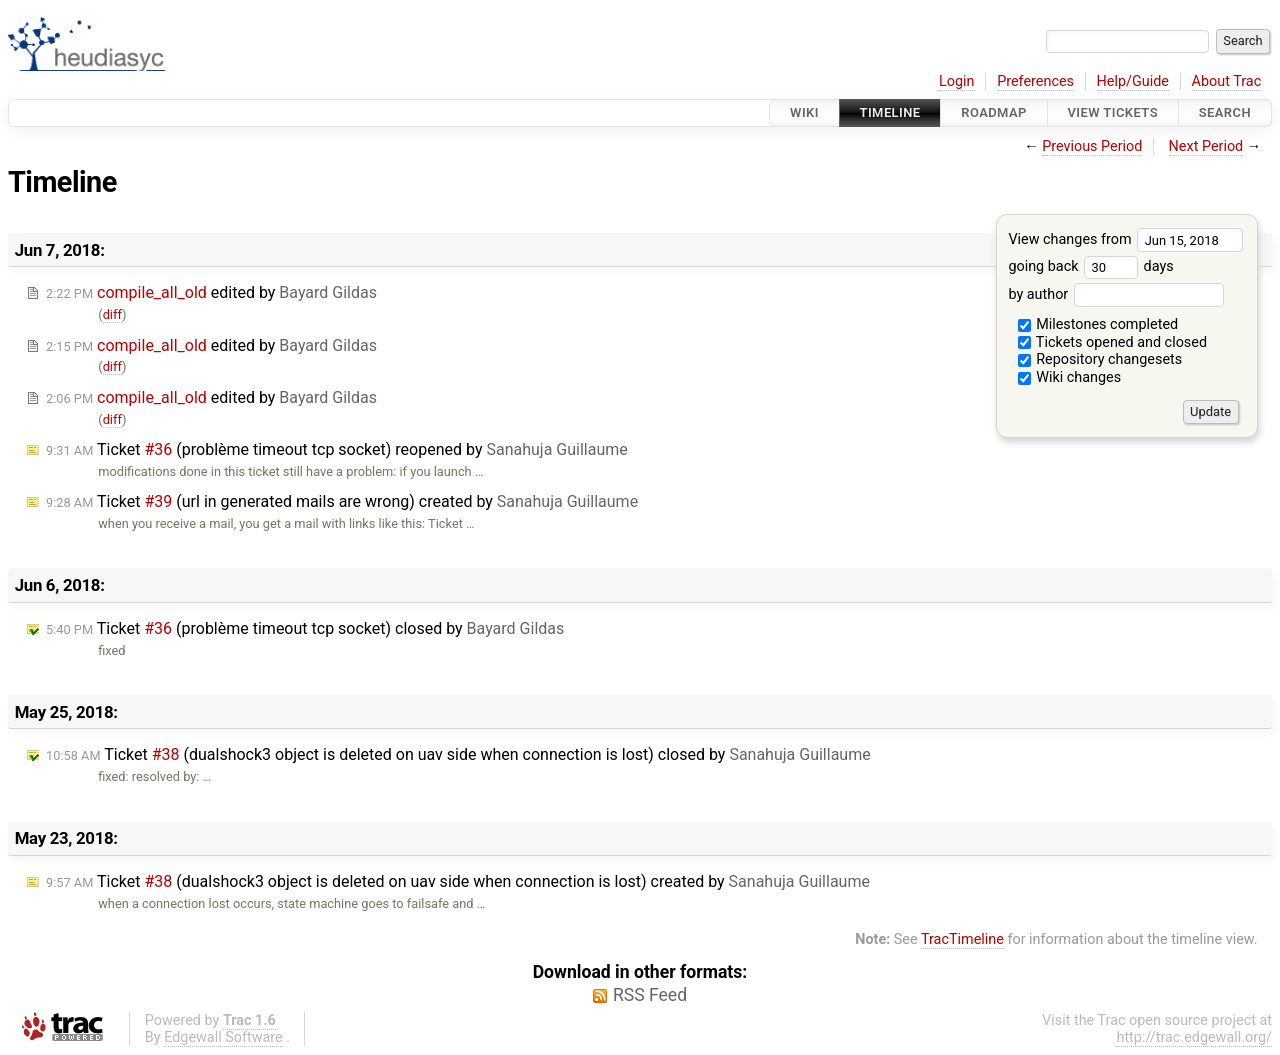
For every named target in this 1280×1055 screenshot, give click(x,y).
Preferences (1035, 81)
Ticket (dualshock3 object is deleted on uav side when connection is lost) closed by (458, 754)
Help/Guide (1133, 81)
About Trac (1227, 81)
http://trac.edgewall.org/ (1194, 1037)
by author (1115, 294)
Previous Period (1092, 146)
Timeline (890, 112)
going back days (1090, 266)
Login (957, 81)
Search (1225, 112)
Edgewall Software (223, 1037)
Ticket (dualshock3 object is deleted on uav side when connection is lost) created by (458, 881)
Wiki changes (1070, 377)
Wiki (804, 112)
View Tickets (1113, 112)
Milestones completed (1098, 324)
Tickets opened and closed (1112, 342)
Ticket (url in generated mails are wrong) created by (342, 501)
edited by (211, 292)
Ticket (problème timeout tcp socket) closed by (305, 628)
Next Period (1206, 146)
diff (112, 314)
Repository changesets (1100, 359)
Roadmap (994, 112)
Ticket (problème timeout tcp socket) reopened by (337, 449)
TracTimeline (962, 939)
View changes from (1125, 239)
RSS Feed (650, 995)
